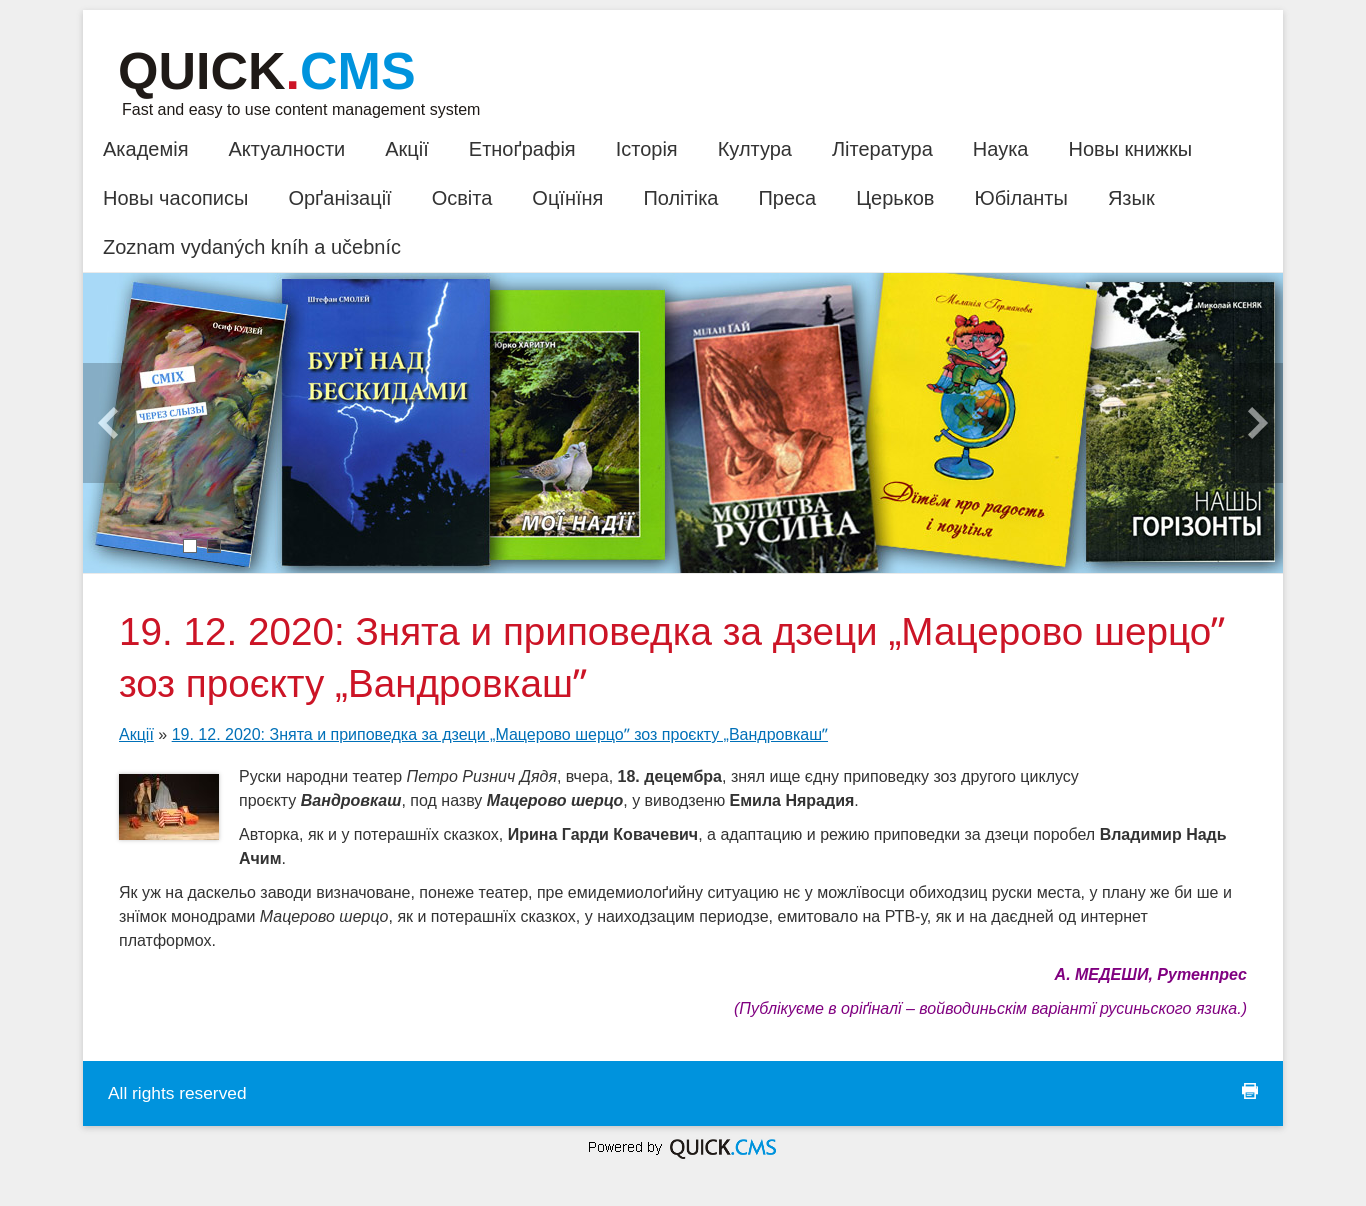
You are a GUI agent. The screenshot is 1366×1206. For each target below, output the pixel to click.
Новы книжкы (1130, 149)
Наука (1001, 149)
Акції (407, 149)
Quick (267, 71)
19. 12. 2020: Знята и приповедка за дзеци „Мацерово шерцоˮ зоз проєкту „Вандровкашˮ (500, 734)
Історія (647, 149)
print (1250, 1091)
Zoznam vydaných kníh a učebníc (252, 247)
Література (882, 149)
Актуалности (286, 149)
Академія (145, 149)
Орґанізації (339, 198)
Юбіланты (1020, 198)
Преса (787, 198)
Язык (1131, 198)
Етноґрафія (522, 149)
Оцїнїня (567, 198)
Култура (755, 149)
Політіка (680, 198)
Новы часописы (175, 198)
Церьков (895, 198)
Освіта (462, 198)
